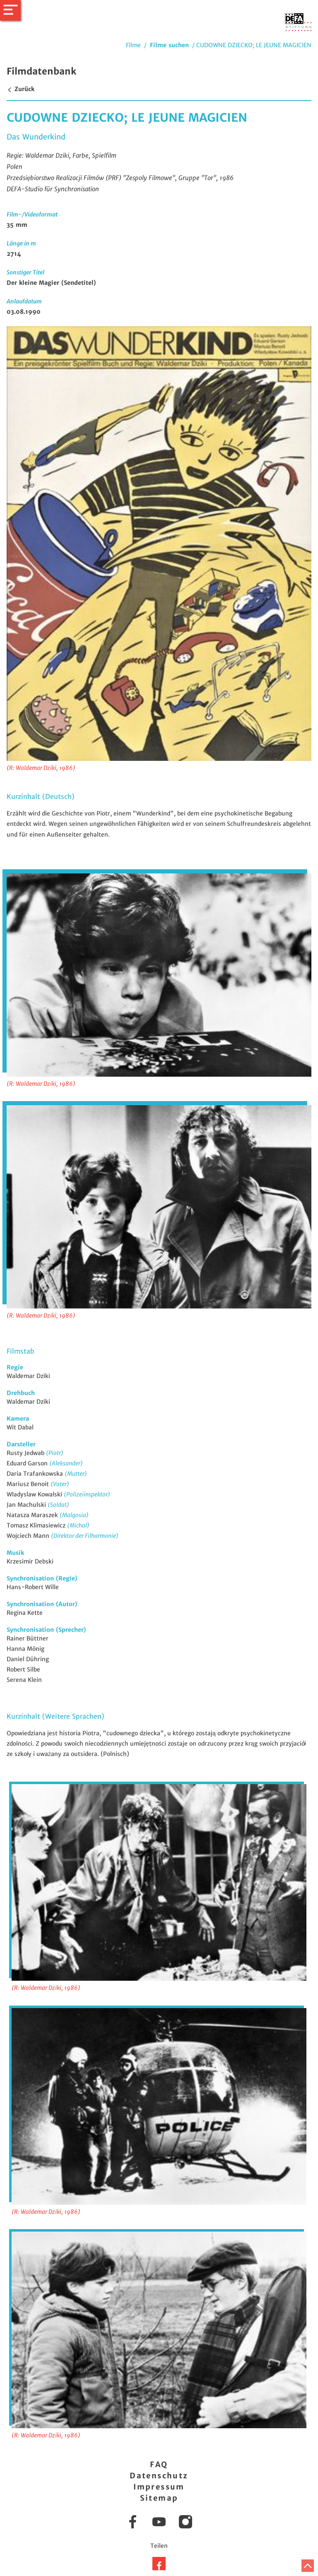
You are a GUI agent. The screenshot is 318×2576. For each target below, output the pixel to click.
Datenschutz (159, 2475)
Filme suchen (169, 45)
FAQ (159, 2464)
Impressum (159, 2487)
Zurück (20, 89)
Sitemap (159, 2498)
